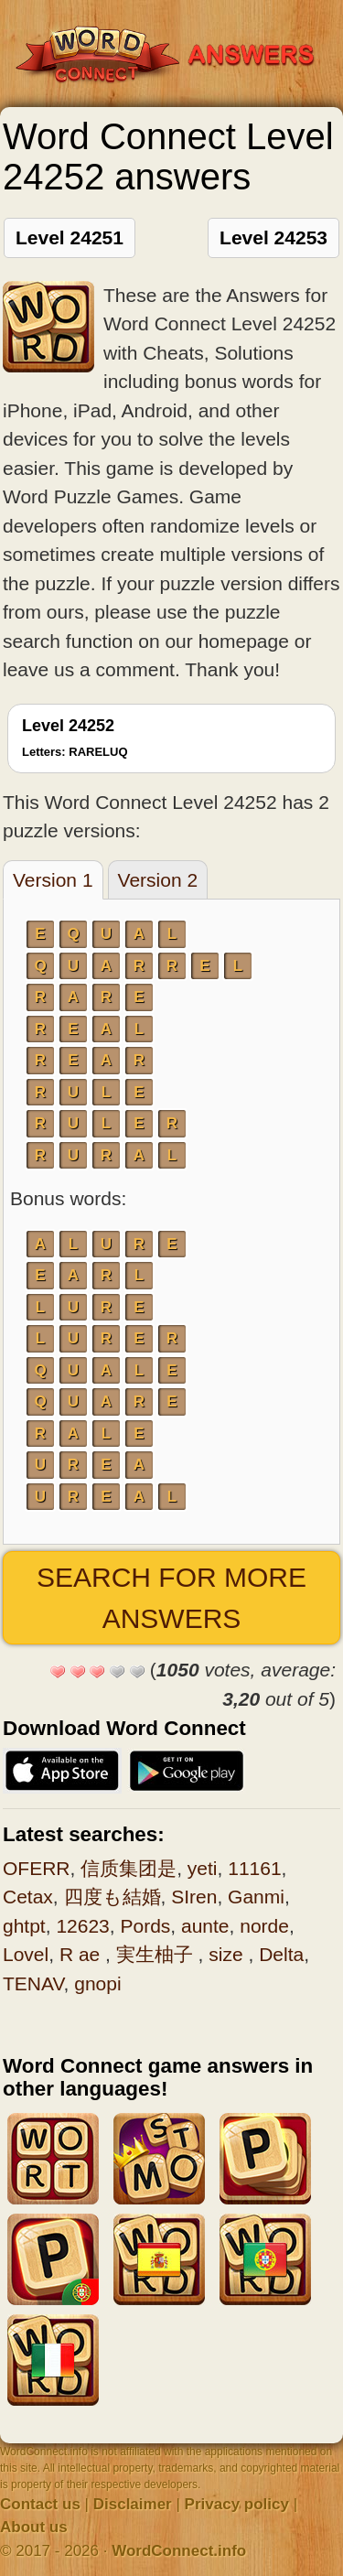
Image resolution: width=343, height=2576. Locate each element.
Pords (145, 1925)
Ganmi (256, 1896)
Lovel (25, 1954)
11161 (254, 1868)
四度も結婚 (112, 1896)
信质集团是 (128, 1868)
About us (34, 2527)
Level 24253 (273, 237)
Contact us (40, 2504)
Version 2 (158, 879)
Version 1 (53, 879)
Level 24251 (69, 237)
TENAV (33, 1983)
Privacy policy (237, 2504)
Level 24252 (75, 738)
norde (264, 1925)
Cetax (28, 1896)
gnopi (97, 1983)
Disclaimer (132, 2504)
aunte (205, 1925)
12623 (82, 1925)
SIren (194, 1896)
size (228, 1954)
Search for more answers (171, 1597)
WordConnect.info (179, 2551)
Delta (281, 1954)
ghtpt (24, 1925)
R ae (82, 1954)
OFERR (36, 1868)
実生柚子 (157, 1954)
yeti (203, 1868)
